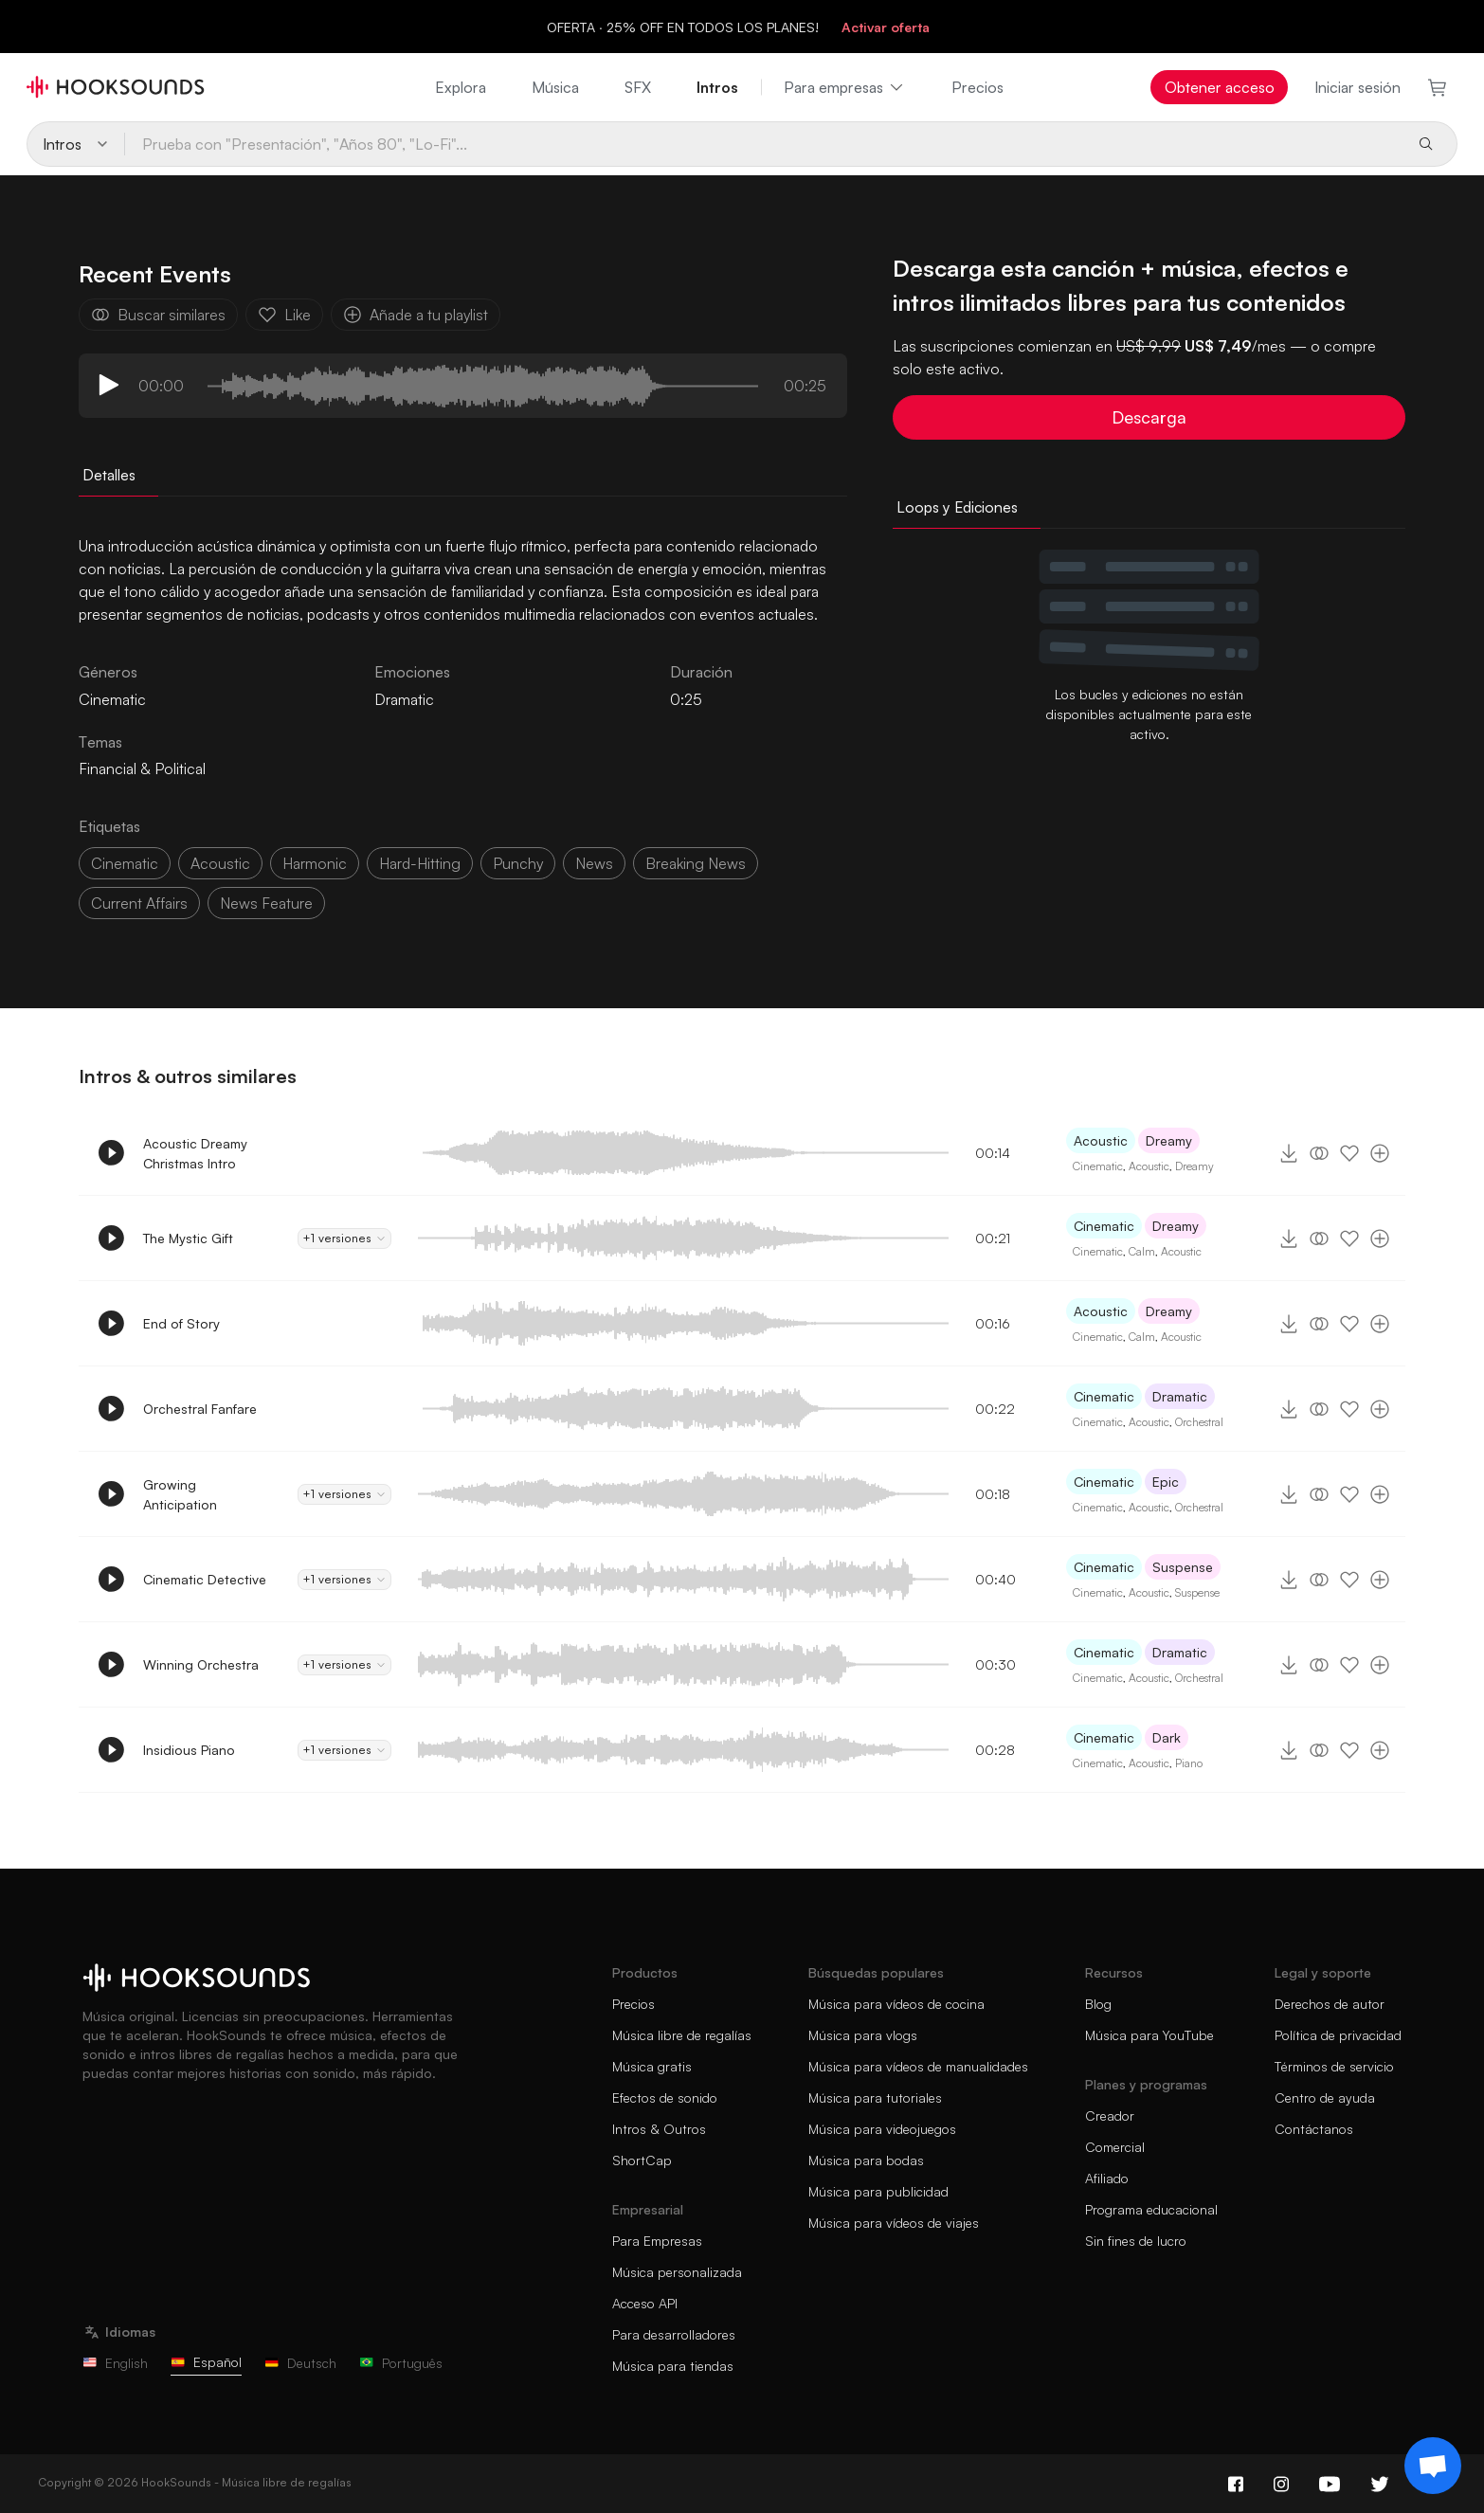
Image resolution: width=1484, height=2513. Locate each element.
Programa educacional (1151, 2209)
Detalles (109, 474)
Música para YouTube (1149, 2035)
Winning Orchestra (201, 1664)
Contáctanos (1314, 2129)
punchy (518, 863)
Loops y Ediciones (957, 506)
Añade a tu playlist (415, 314)
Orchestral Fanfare (200, 1409)
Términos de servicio (1334, 2066)
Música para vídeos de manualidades (918, 2066)
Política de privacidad (1338, 2035)
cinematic (124, 863)
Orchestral (1199, 1422)
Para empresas (845, 87)
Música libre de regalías (681, 2035)
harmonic (314, 863)
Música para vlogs (862, 2035)
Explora (460, 87)
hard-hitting (420, 863)
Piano (1189, 1763)
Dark (1166, 1737)
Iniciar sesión (1357, 87)
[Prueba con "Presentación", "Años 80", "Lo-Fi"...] (763, 144)
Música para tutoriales (875, 2097)
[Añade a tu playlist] (1379, 1153)
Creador (1109, 2115)
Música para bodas (866, 2160)
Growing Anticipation (180, 1494)
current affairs (139, 903)
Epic (1165, 1481)
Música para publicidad (878, 2191)
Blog (1098, 2004)
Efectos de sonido (664, 2097)
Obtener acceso (1220, 87)
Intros (717, 87)
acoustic (220, 863)
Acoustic (1101, 1140)
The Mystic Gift (188, 1238)
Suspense (1182, 1567)
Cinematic (1098, 1166)
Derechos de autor (1329, 2004)
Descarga (1149, 417)
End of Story (181, 1323)
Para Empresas (657, 2241)
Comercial (1115, 2147)
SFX (637, 87)
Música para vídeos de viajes (893, 2223)
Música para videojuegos (882, 2129)
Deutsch (300, 2363)
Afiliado (1107, 2178)
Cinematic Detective (204, 1579)
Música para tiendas (672, 2366)
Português (401, 2363)
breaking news (695, 863)
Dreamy (1169, 1140)
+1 (344, 1238)
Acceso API (645, 2303)
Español (206, 2362)
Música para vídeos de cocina (896, 2004)
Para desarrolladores (673, 2334)
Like (284, 314)
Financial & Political (142, 768)
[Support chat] (1432, 2465)
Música (555, 87)
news (594, 863)
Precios (977, 87)
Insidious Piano (189, 1750)
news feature (266, 903)
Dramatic (404, 699)
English (115, 2363)
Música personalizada (677, 2272)
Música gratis (652, 2066)
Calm (1142, 1251)
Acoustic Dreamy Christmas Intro (195, 1153)
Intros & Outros (659, 2129)
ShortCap (642, 2160)
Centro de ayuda (1325, 2097)
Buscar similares (158, 314)
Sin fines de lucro (1135, 2241)
